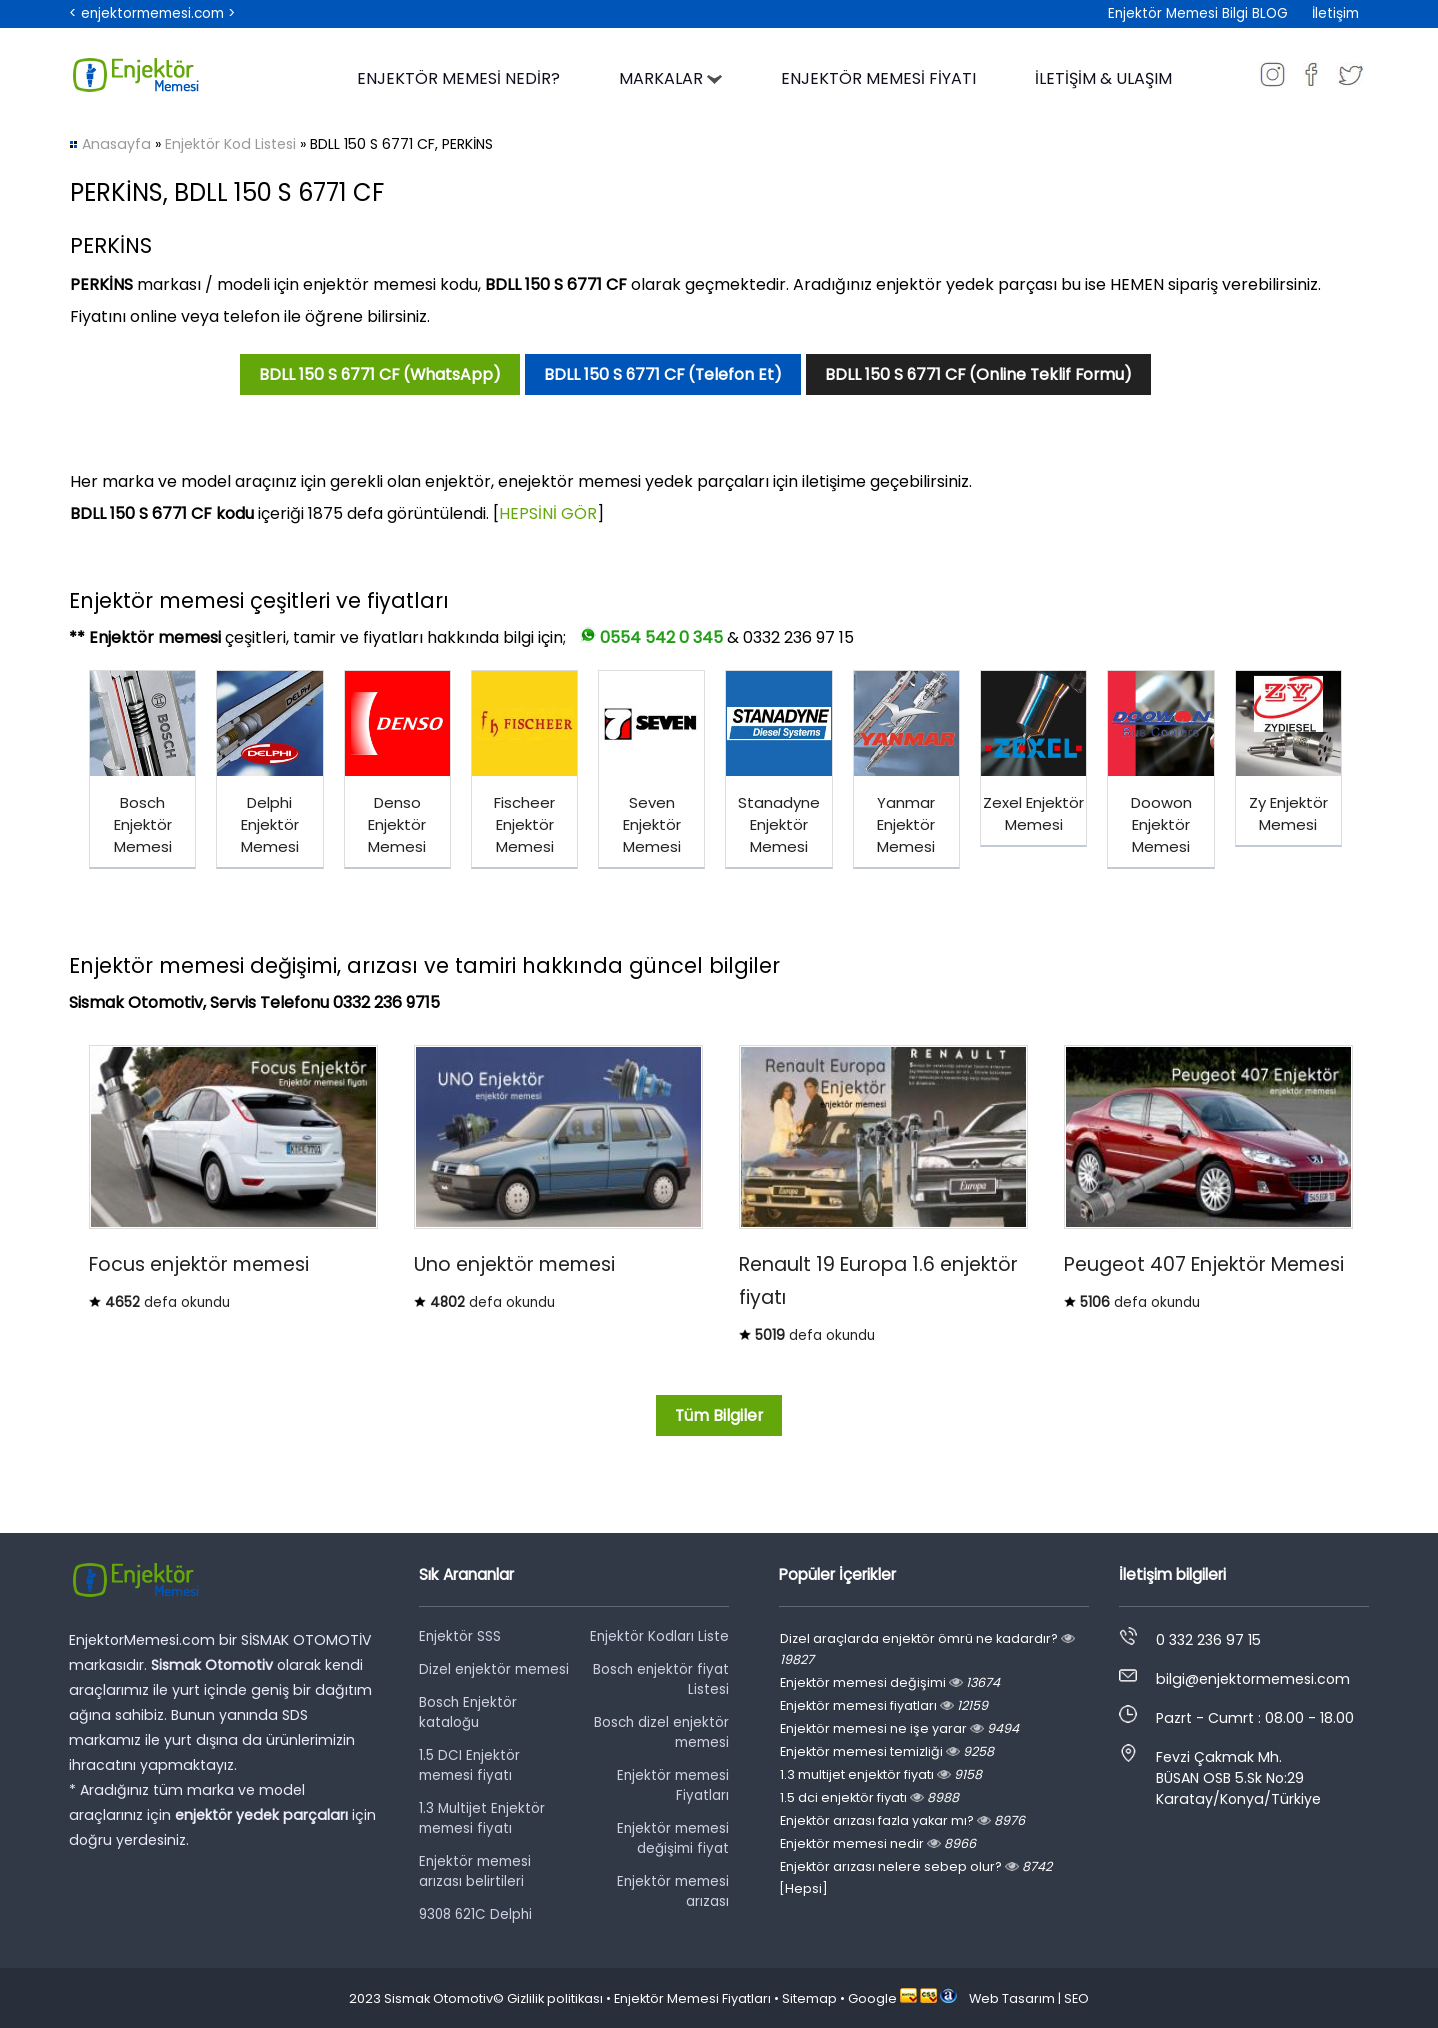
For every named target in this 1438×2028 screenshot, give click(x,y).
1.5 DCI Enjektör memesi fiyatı (469, 1765)
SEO (1076, 1998)
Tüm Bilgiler (719, 1415)
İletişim (1335, 13)
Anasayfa (116, 144)
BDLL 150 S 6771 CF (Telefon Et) (663, 374)
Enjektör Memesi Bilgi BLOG (1198, 13)
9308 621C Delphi (475, 1914)
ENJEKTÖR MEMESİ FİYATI (878, 78)
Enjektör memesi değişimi (890, 1682)
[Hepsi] (803, 1888)
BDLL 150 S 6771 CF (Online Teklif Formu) (978, 374)
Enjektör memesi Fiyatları (673, 1785)
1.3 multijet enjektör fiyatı (881, 1774)
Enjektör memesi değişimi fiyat (673, 1838)
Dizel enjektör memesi (494, 1669)
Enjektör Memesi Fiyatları (692, 1998)
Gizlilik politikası (555, 1998)
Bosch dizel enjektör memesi (661, 1732)
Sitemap (809, 1998)
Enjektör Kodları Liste (659, 1636)
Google (872, 1998)
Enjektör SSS (460, 1636)
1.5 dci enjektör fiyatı (869, 1797)
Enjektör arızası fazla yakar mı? (902, 1820)
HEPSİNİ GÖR (548, 513)
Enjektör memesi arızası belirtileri (475, 1871)
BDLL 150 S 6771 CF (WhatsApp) (380, 374)
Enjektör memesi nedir (878, 1843)
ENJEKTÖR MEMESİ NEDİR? (458, 78)
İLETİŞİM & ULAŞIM (1103, 78)
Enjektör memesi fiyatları (884, 1705)
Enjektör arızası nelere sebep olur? (916, 1866)
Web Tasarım (1012, 1998)
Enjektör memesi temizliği (887, 1751)
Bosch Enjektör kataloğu (468, 1712)
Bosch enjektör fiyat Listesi (661, 1679)
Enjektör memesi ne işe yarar (899, 1728)
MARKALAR (670, 78)
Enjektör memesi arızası (673, 1891)
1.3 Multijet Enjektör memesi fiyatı (482, 1818)
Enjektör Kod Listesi (230, 144)
